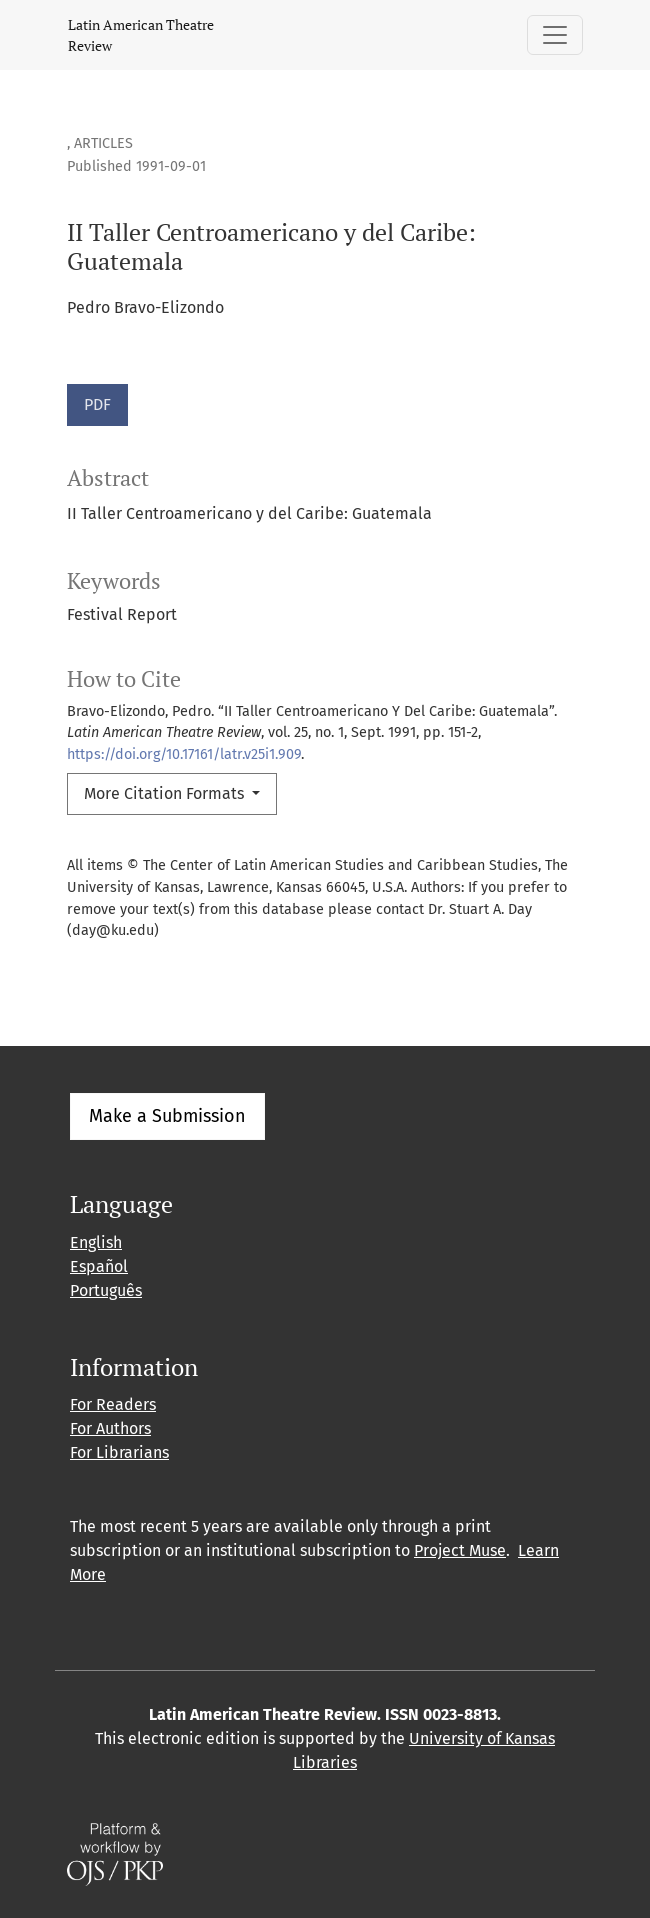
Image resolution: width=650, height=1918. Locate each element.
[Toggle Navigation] (555, 35)
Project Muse (460, 1550)
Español (99, 1266)
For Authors (110, 1428)
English (96, 1242)
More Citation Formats (166, 793)
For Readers (113, 1404)
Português (106, 1290)
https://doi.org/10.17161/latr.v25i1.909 (184, 754)
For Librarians (119, 1452)
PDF (97, 404)
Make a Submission (167, 1116)
